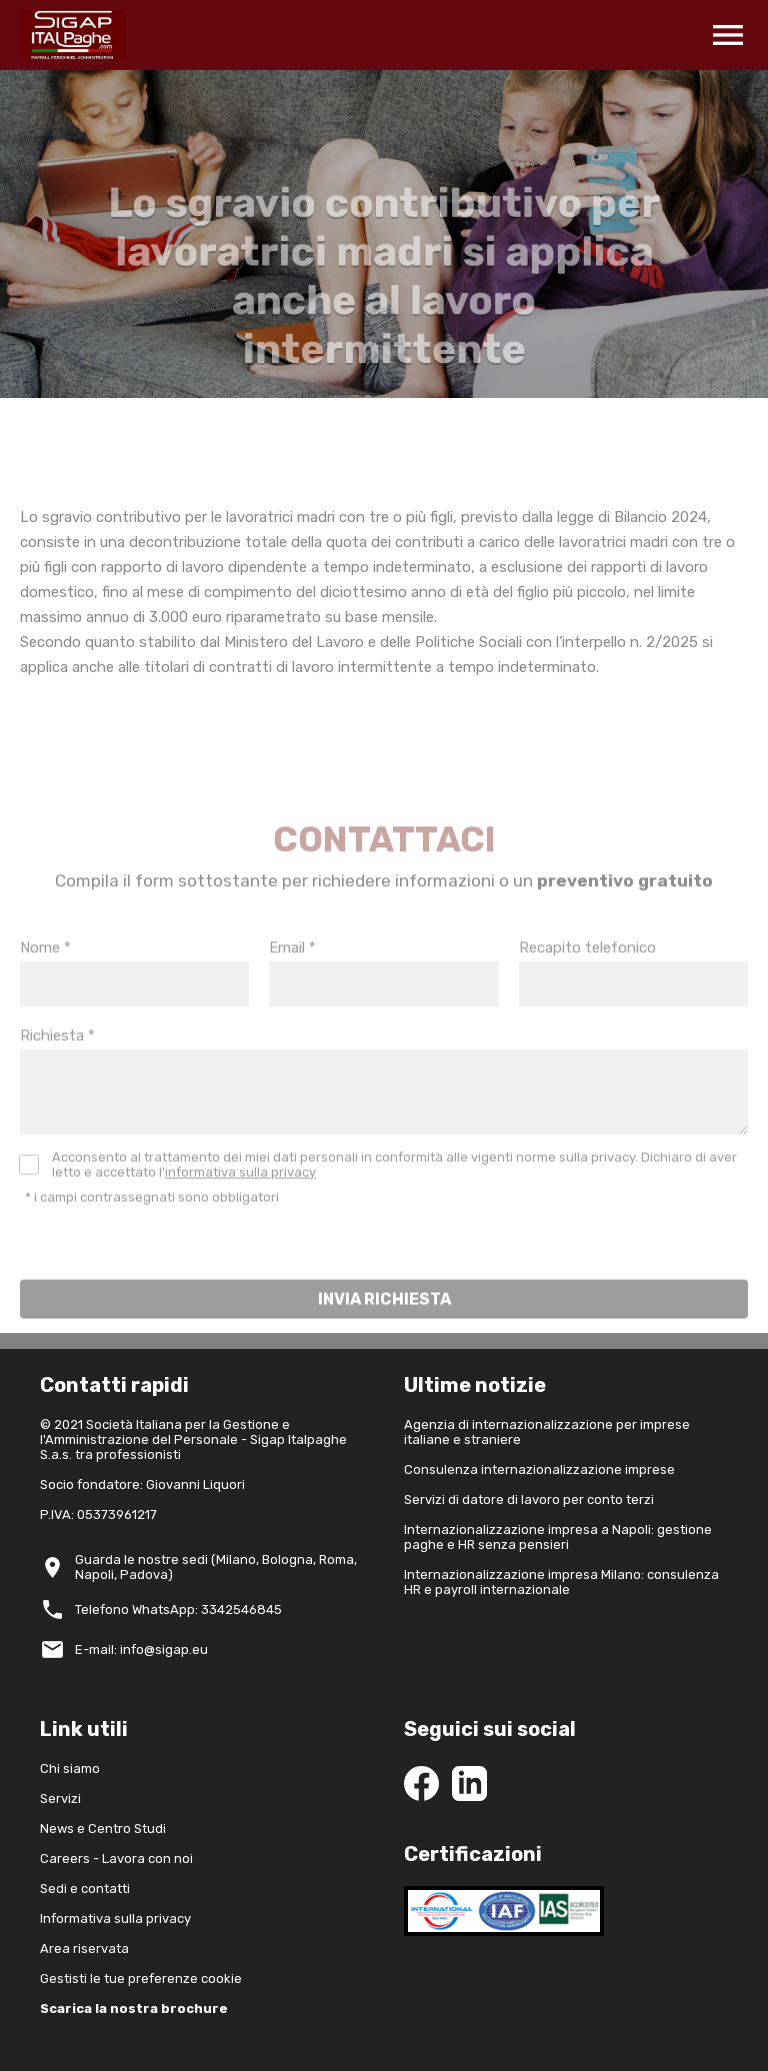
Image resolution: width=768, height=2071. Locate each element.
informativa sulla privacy (240, 1201)
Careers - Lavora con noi (116, 1858)
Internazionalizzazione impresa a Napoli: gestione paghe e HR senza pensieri (558, 1537)
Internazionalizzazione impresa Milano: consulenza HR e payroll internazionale (561, 1582)
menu (728, 35)
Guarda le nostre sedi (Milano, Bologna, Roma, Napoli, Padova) (216, 1567)
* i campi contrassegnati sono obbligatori (152, 1226)
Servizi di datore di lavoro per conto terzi (529, 1499)
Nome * (45, 977)
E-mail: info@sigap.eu (141, 1649)
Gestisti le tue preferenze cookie (141, 1978)
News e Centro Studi (103, 1828)
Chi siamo (70, 1768)
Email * (292, 977)
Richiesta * (57, 1065)
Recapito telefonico (587, 977)
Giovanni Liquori (195, 1484)
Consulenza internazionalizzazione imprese (539, 1469)
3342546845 (241, 1609)
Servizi (60, 1798)
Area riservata (84, 1948)
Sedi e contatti (85, 1888)
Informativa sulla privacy (115, 1918)
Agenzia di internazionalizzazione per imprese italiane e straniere (547, 1432)
